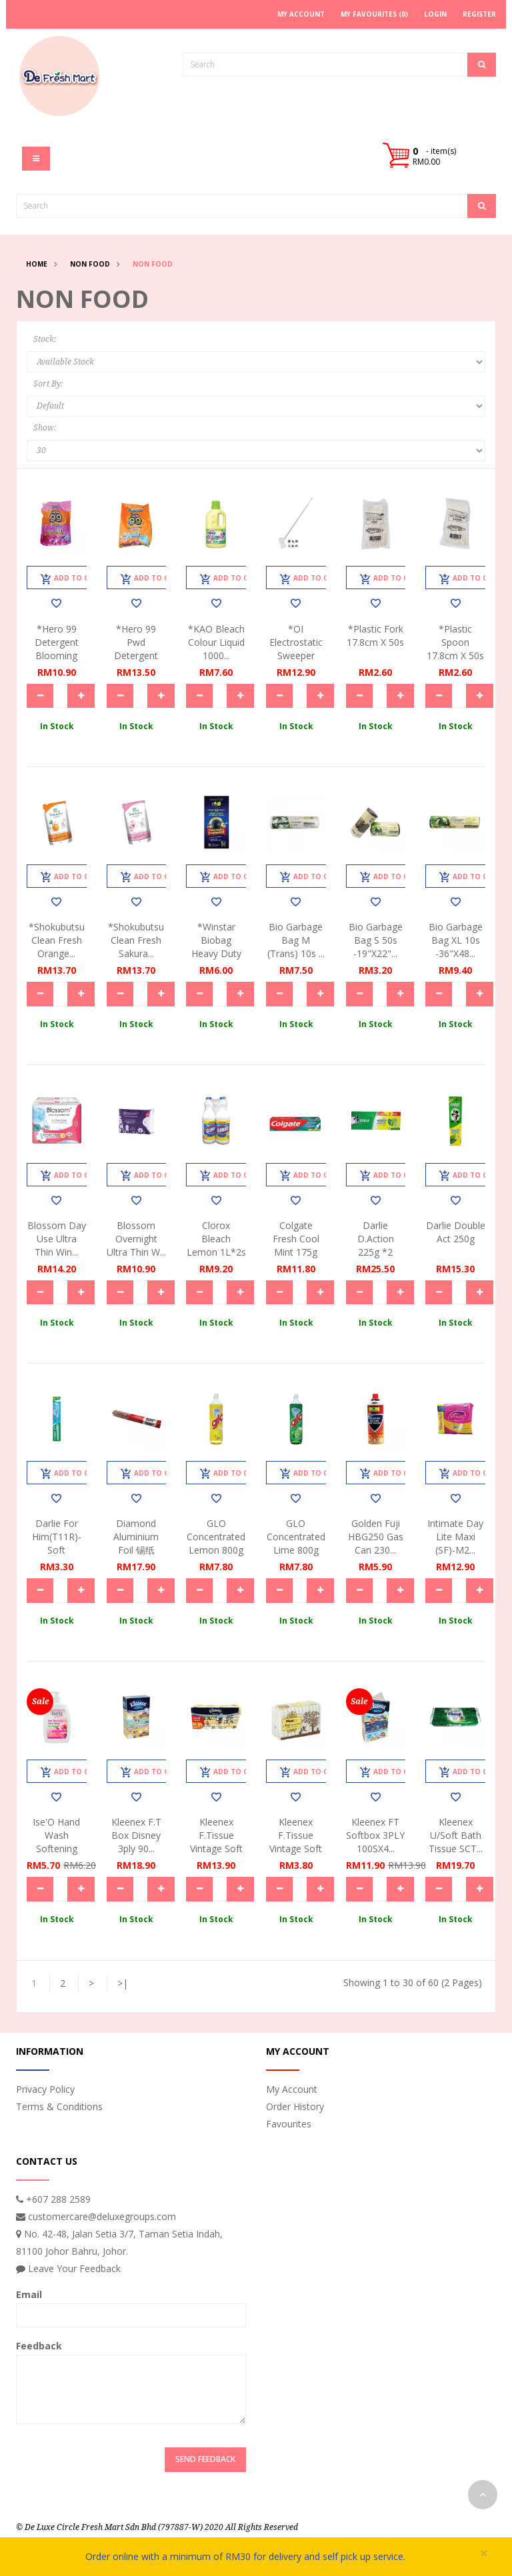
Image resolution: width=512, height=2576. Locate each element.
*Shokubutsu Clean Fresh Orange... (57, 940)
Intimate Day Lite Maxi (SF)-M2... (455, 1536)
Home (36, 264)
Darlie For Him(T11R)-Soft (56, 1536)
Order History (295, 2106)
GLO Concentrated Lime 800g (296, 1536)
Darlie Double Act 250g (455, 1232)
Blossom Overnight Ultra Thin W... (136, 1238)
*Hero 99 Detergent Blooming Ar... (57, 649)
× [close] (484, 2554)
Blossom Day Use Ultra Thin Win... (56, 1238)
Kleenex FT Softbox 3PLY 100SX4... (375, 1835)
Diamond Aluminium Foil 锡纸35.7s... (136, 1543)
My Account (291, 2089)
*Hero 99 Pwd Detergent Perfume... (136, 649)
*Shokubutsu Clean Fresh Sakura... (136, 940)
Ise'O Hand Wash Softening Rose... (56, 1842)
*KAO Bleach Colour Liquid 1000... (216, 642)
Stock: (44, 339)
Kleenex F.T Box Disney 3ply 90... (136, 1835)
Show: (44, 428)
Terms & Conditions (59, 2106)
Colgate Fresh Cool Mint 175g (296, 1238)
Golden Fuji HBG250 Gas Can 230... (375, 1536)
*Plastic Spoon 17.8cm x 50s (455, 642)
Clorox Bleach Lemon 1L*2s (216, 1238)
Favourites (288, 2123)
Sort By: (48, 384)
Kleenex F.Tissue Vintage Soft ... (216, 1842)
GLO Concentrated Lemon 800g (216, 1536)
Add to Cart (72, 579)
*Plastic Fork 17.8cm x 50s (375, 635)
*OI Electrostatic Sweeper (296, 642)
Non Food (90, 264)
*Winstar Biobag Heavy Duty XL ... (216, 946)
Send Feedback (205, 2459)
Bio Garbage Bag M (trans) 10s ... (296, 940)
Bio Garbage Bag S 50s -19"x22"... (376, 940)
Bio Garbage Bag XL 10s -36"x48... (456, 940)
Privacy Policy (45, 2089)
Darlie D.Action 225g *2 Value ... (375, 1245)
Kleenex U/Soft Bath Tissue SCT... (456, 1835)
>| (122, 1983)
